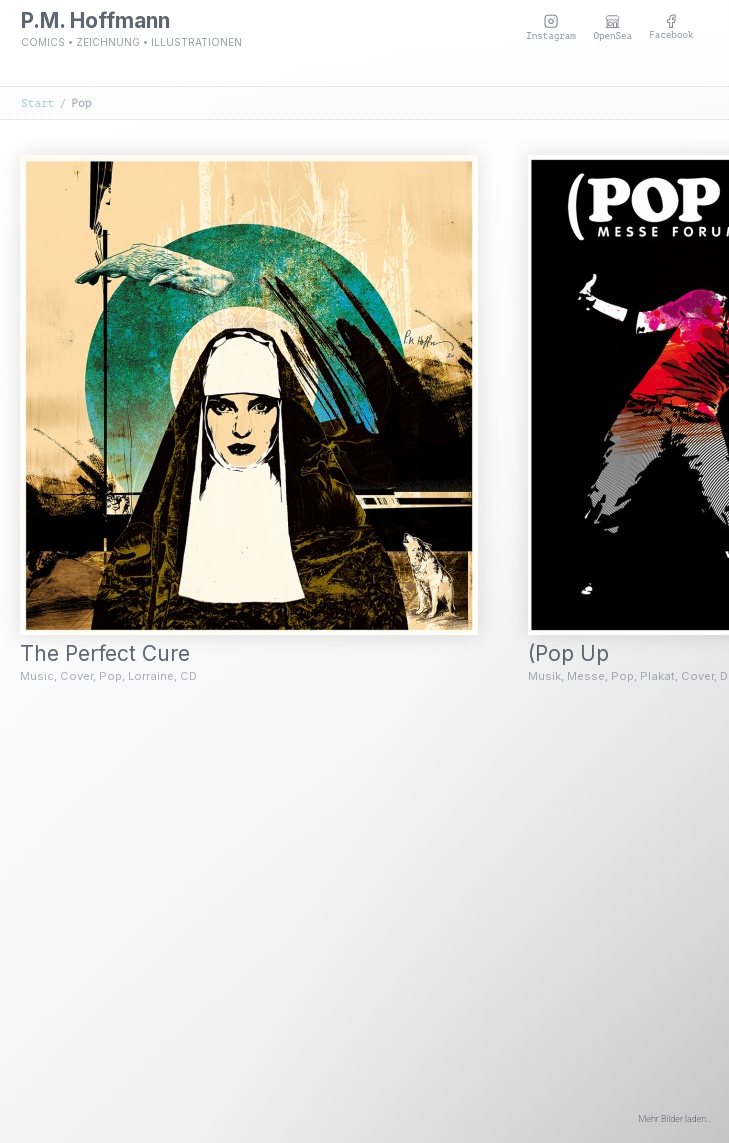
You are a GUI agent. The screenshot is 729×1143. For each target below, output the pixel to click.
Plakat (657, 676)
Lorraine (151, 676)
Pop (110, 676)
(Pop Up (581, 653)
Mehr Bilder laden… (675, 1119)
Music (37, 676)
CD (188, 676)
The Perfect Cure (118, 653)
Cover (76, 676)
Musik (544, 676)
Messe (586, 676)
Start (38, 103)
